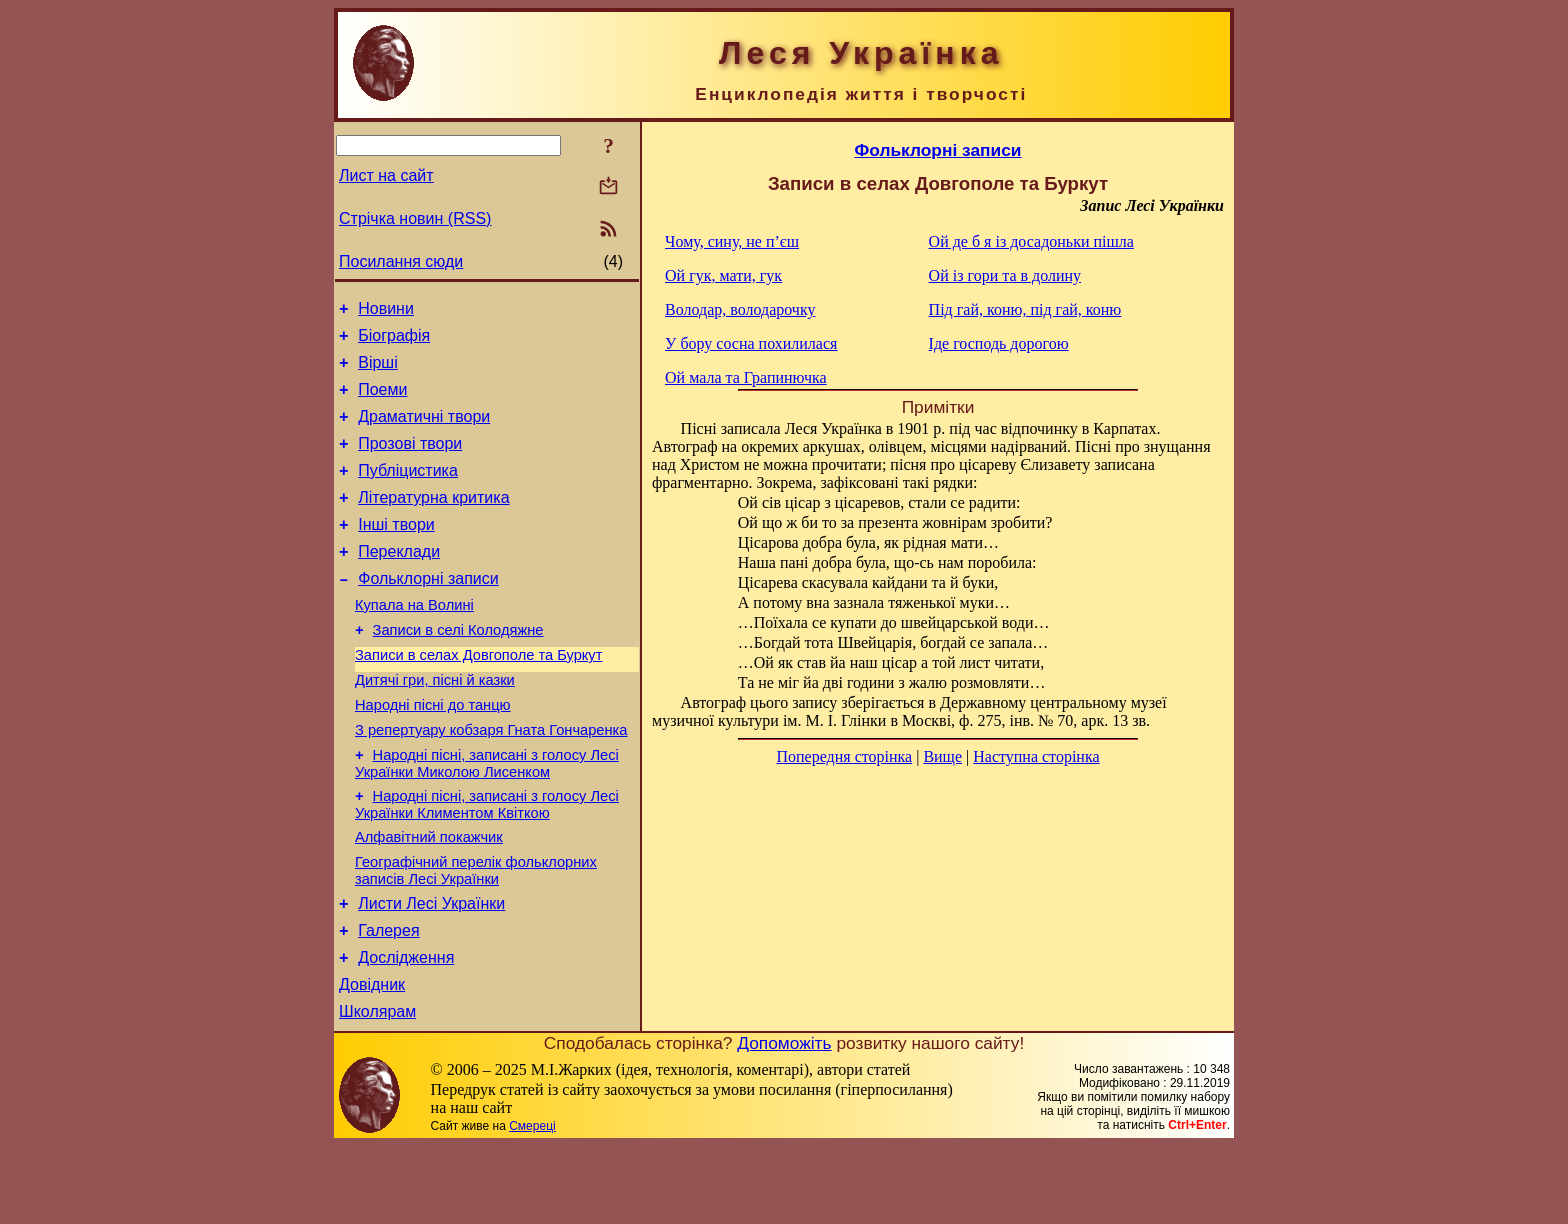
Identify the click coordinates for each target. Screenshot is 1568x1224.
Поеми (382, 401)
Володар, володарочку (740, 309)
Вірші (378, 371)
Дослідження (406, 1029)
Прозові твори (410, 461)
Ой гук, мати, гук (723, 275)
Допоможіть (784, 1121)
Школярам (377, 1089)
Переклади (399, 581)
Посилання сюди (401, 261)
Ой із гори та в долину (1005, 275)
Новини (386, 311)
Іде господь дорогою (999, 343)
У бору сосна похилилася (751, 343)
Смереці (532, 1204)
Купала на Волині (414, 641)
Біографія (394, 341)
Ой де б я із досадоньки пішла (1031, 241)
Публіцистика (408, 491)
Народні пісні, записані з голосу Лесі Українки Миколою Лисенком (487, 817)
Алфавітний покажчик (429, 897)
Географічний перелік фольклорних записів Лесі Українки (476, 933)
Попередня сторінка (844, 756)
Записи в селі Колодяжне (458, 669)
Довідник (372, 1059)
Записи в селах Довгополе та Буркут (478, 697)
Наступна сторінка (1036, 756)
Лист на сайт (386, 175)
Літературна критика (433, 521)
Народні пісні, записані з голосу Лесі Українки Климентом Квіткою (487, 861)
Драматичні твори (424, 431)
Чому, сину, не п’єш (732, 241)
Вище (942, 756)
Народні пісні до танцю (433, 753)
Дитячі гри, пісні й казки (435, 725)
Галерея (388, 999)
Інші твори (396, 551)
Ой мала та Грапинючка (746, 377)
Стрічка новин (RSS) (415, 218)
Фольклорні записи (428, 611)
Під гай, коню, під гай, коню (1025, 309)
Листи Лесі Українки (431, 969)
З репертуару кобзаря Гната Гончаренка (491, 781)
